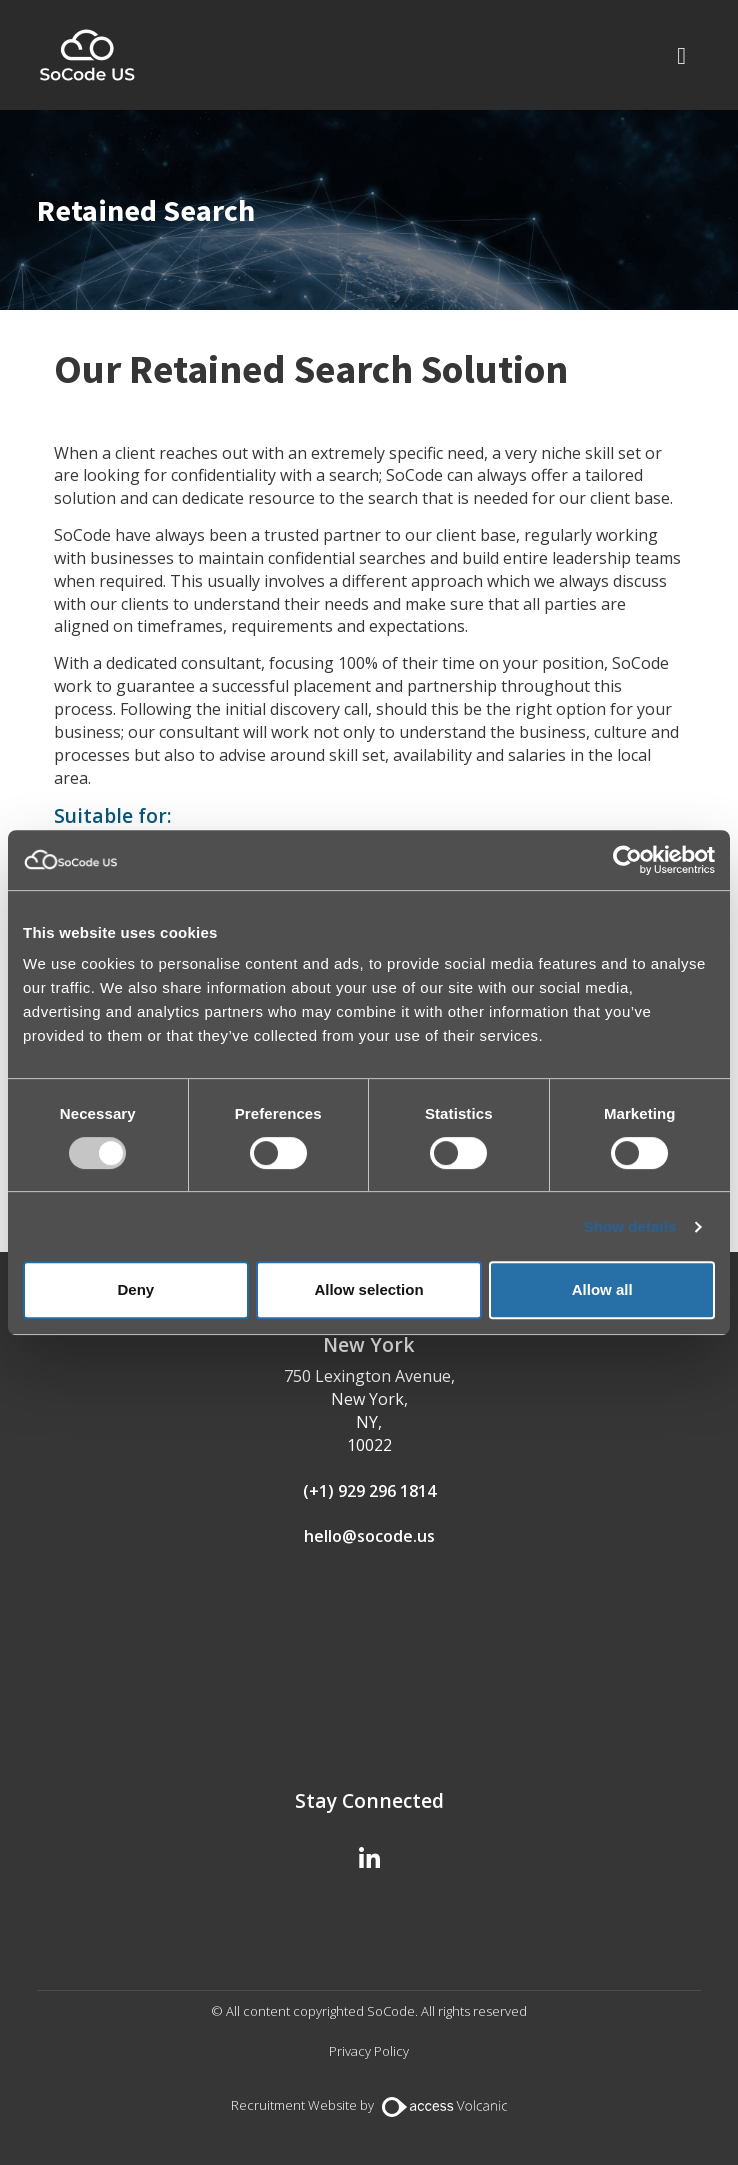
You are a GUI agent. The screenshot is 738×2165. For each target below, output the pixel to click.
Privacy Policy (369, 2051)
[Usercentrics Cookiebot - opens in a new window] (627, 860)
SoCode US (87, 55)
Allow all (602, 1289)
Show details (630, 1226)
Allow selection (368, 1289)
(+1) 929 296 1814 (369, 1491)
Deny (135, 1289)
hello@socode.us (369, 1536)
